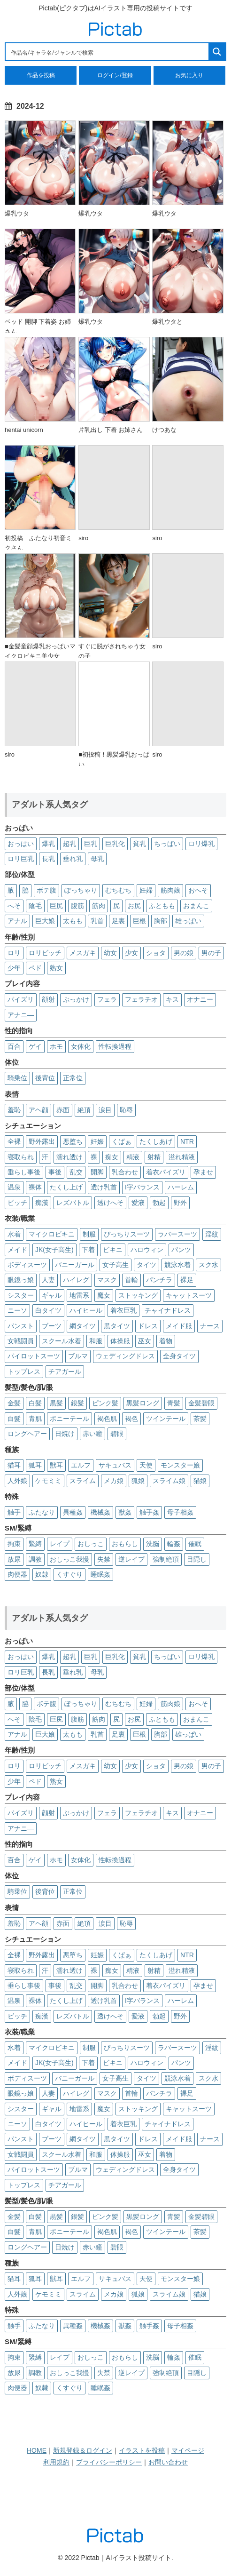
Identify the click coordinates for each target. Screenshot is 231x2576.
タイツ (146, 1264)
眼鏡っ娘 (21, 1280)
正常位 (73, 1078)
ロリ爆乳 (201, 843)
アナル (17, 921)
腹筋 (77, 905)
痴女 (111, 1157)
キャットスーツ (189, 1295)
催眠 (194, 1543)
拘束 (14, 1543)
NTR (187, 1141)
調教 (35, 1559)
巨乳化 (115, 843)
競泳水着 (177, 1264)
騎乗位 (17, 1078)
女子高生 (115, 1264)
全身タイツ (179, 1356)
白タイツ (48, 1310)
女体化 (81, 1046)
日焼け (65, 1433)
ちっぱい (167, 843)
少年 (14, 968)
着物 (165, 1341)
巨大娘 (45, 921)
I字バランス (142, 1187)
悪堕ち (73, 1141)
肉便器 (17, 1574)
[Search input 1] (107, 52)
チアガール (64, 1371)
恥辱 (126, 1110)
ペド (35, 968)
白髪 (35, 1403)
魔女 (103, 1295)
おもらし (125, 1543)
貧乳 (139, 843)
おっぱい (21, 843)
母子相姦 (180, 1512)
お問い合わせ (168, 2462)
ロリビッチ (45, 953)
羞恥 (14, 1110)
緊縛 (35, 1543)
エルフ (81, 1465)
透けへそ (110, 1202)
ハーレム (181, 1187)
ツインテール (165, 1418)
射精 (154, 1157)
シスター (21, 1295)
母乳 (97, 858)
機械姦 (100, 1512)
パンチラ (159, 1280)
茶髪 (200, 1418)
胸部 (160, 921)
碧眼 (116, 1433)
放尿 (14, 1559)
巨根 (139, 921)
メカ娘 (113, 1480)
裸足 (186, 1280)
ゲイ (35, 1046)
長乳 (48, 858)
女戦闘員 (21, 1341)
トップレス (24, 1371)
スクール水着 (61, 1341)
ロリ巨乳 (21, 858)
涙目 (105, 1110)
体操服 (120, 1341)
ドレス (148, 1326)
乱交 (76, 1172)
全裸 (14, 1141)
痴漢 (41, 1202)
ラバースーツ (177, 1234)
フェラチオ (141, 999)
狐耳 (35, 1465)
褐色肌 (107, 1418)
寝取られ (21, 1157)
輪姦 (173, 1543)
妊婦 (146, 890)
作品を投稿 (41, 75)
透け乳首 (104, 1187)
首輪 (131, 1280)
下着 (88, 1249)
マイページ (187, 2450)
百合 (14, 1046)
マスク (107, 1280)
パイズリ (21, 999)
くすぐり (69, 1574)
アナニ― (21, 1015)
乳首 (97, 921)
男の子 (211, 953)
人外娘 (17, 1480)
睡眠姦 (100, 1574)
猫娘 (200, 1480)
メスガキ (82, 953)
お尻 (134, 905)
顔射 (48, 999)
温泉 (14, 1187)
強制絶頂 (166, 1559)
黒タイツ (117, 1326)
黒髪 (56, 1403)
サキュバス (115, 1465)
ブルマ (78, 1356)
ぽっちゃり (80, 890)
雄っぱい (188, 921)
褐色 (131, 1418)
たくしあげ (155, 1141)
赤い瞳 (92, 1433)
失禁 (103, 1559)
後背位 (45, 1078)
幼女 (110, 953)
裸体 (35, 1187)
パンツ (181, 1249)
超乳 (69, 843)
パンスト (21, 1326)
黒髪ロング (142, 1403)
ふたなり (42, 1512)
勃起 (159, 1202)
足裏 (118, 921)
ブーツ (52, 1326)
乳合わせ (125, 1172)
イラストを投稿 (142, 2450)
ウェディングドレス (125, 1356)
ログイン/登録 (114, 75)
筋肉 (98, 905)
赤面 (62, 1110)
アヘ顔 (38, 1110)
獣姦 (124, 1512)
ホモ (56, 1046)
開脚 (97, 1172)
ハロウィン (147, 1249)
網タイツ (82, 1326)
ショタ (156, 953)
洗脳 (152, 1543)
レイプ (59, 1543)
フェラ (107, 999)
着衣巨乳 (123, 1310)
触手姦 (149, 1512)
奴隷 (41, 1574)
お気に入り (189, 75)
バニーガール (74, 1264)
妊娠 (97, 1141)
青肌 (35, 1418)
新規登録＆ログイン (82, 2450)
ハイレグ (76, 1280)
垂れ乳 (73, 858)
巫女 (144, 1341)
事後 (55, 1172)
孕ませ (203, 1172)
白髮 (14, 1418)
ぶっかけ (76, 999)
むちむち (118, 890)
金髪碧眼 (201, 1403)
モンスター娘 (180, 1465)
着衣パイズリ (165, 1172)
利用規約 (56, 2462)
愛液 (138, 1202)
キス (172, 999)
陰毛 (35, 905)
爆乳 (48, 843)
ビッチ (17, 1202)
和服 (95, 1341)
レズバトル (72, 1202)
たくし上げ (66, 1187)
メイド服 (179, 1326)
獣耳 (56, 1465)
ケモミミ (48, 1480)
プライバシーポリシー (109, 2462)
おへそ (198, 890)
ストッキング (138, 1295)
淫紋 (211, 1234)
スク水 (208, 1264)
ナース (210, 1326)
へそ (14, 905)
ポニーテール (69, 1418)
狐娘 (138, 1480)
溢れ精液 (182, 1157)
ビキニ (113, 1249)
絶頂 (84, 1110)
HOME (36, 2450)
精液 (132, 1157)
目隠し (197, 1559)
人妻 (48, 1280)
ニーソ (17, 1310)
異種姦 (73, 1512)
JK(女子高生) (54, 1249)
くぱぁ (121, 1141)
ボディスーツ (27, 1264)
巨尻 (56, 905)
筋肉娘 (170, 890)
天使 (146, 1465)
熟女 (56, 968)
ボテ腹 (46, 890)
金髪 (14, 1403)
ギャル (52, 1295)
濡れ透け (69, 1157)
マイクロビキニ (52, 1234)
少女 (131, 953)
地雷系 (79, 1295)
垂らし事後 (24, 1172)
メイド (17, 1249)
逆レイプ (131, 1559)
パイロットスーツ (34, 1356)
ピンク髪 (105, 1403)
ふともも (162, 905)
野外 (180, 1202)
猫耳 (14, 1465)
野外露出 (42, 1141)
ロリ (14, 953)
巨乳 (90, 843)
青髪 (173, 1403)
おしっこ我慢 (69, 1559)
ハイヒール (85, 1310)
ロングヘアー (27, 1433)
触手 (14, 1512)
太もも (73, 921)
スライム (82, 1480)
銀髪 (77, 1403)
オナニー (200, 999)
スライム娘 (169, 1480)
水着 (14, 1234)
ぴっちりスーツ (127, 1234)
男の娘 (183, 953)
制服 (89, 1234)
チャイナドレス (168, 1310)
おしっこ (90, 1543)
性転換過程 (115, 1046)
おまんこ (196, 905)
